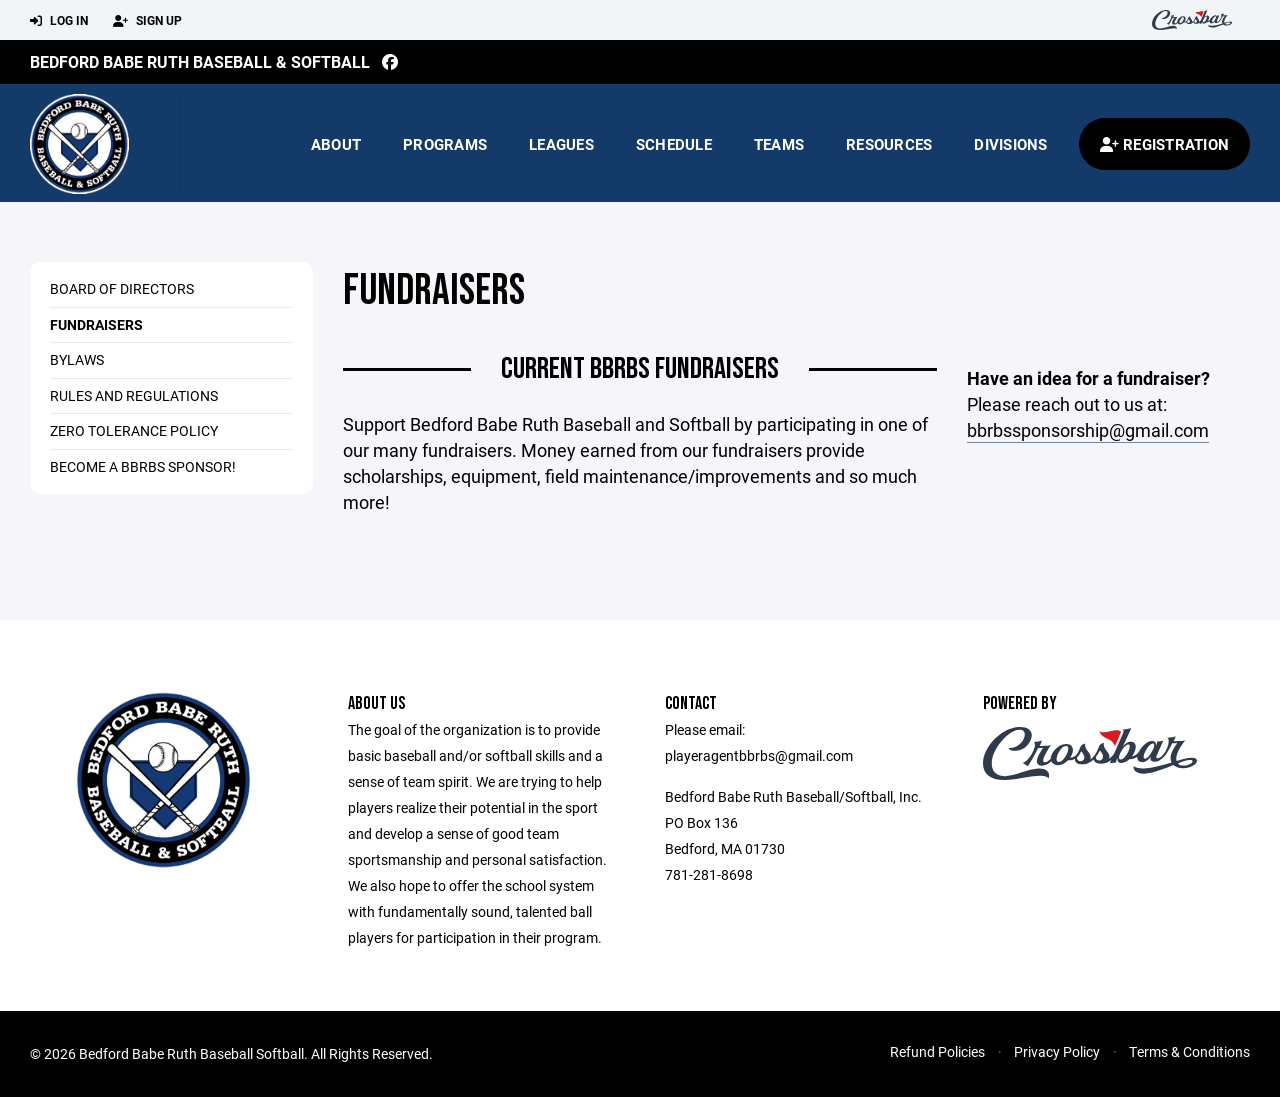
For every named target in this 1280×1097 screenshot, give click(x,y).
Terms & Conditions (1189, 1051)
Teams (779, 144)
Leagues (561, 144)
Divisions (1010, 144)
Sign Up (147, 21)
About (336, 144)
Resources (889, 144)
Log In (59, 21)
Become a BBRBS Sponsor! (143, 466)
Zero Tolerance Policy (134, 430)
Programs (445, 144)
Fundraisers (96, 324)
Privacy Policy (1057, 1051)
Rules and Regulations (134, 395)
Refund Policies (937, 1051)
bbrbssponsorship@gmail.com (1088, 430)
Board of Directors (122, 288)
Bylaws (77, 359)
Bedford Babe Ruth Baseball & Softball (200, 61)
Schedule (674, 144)
